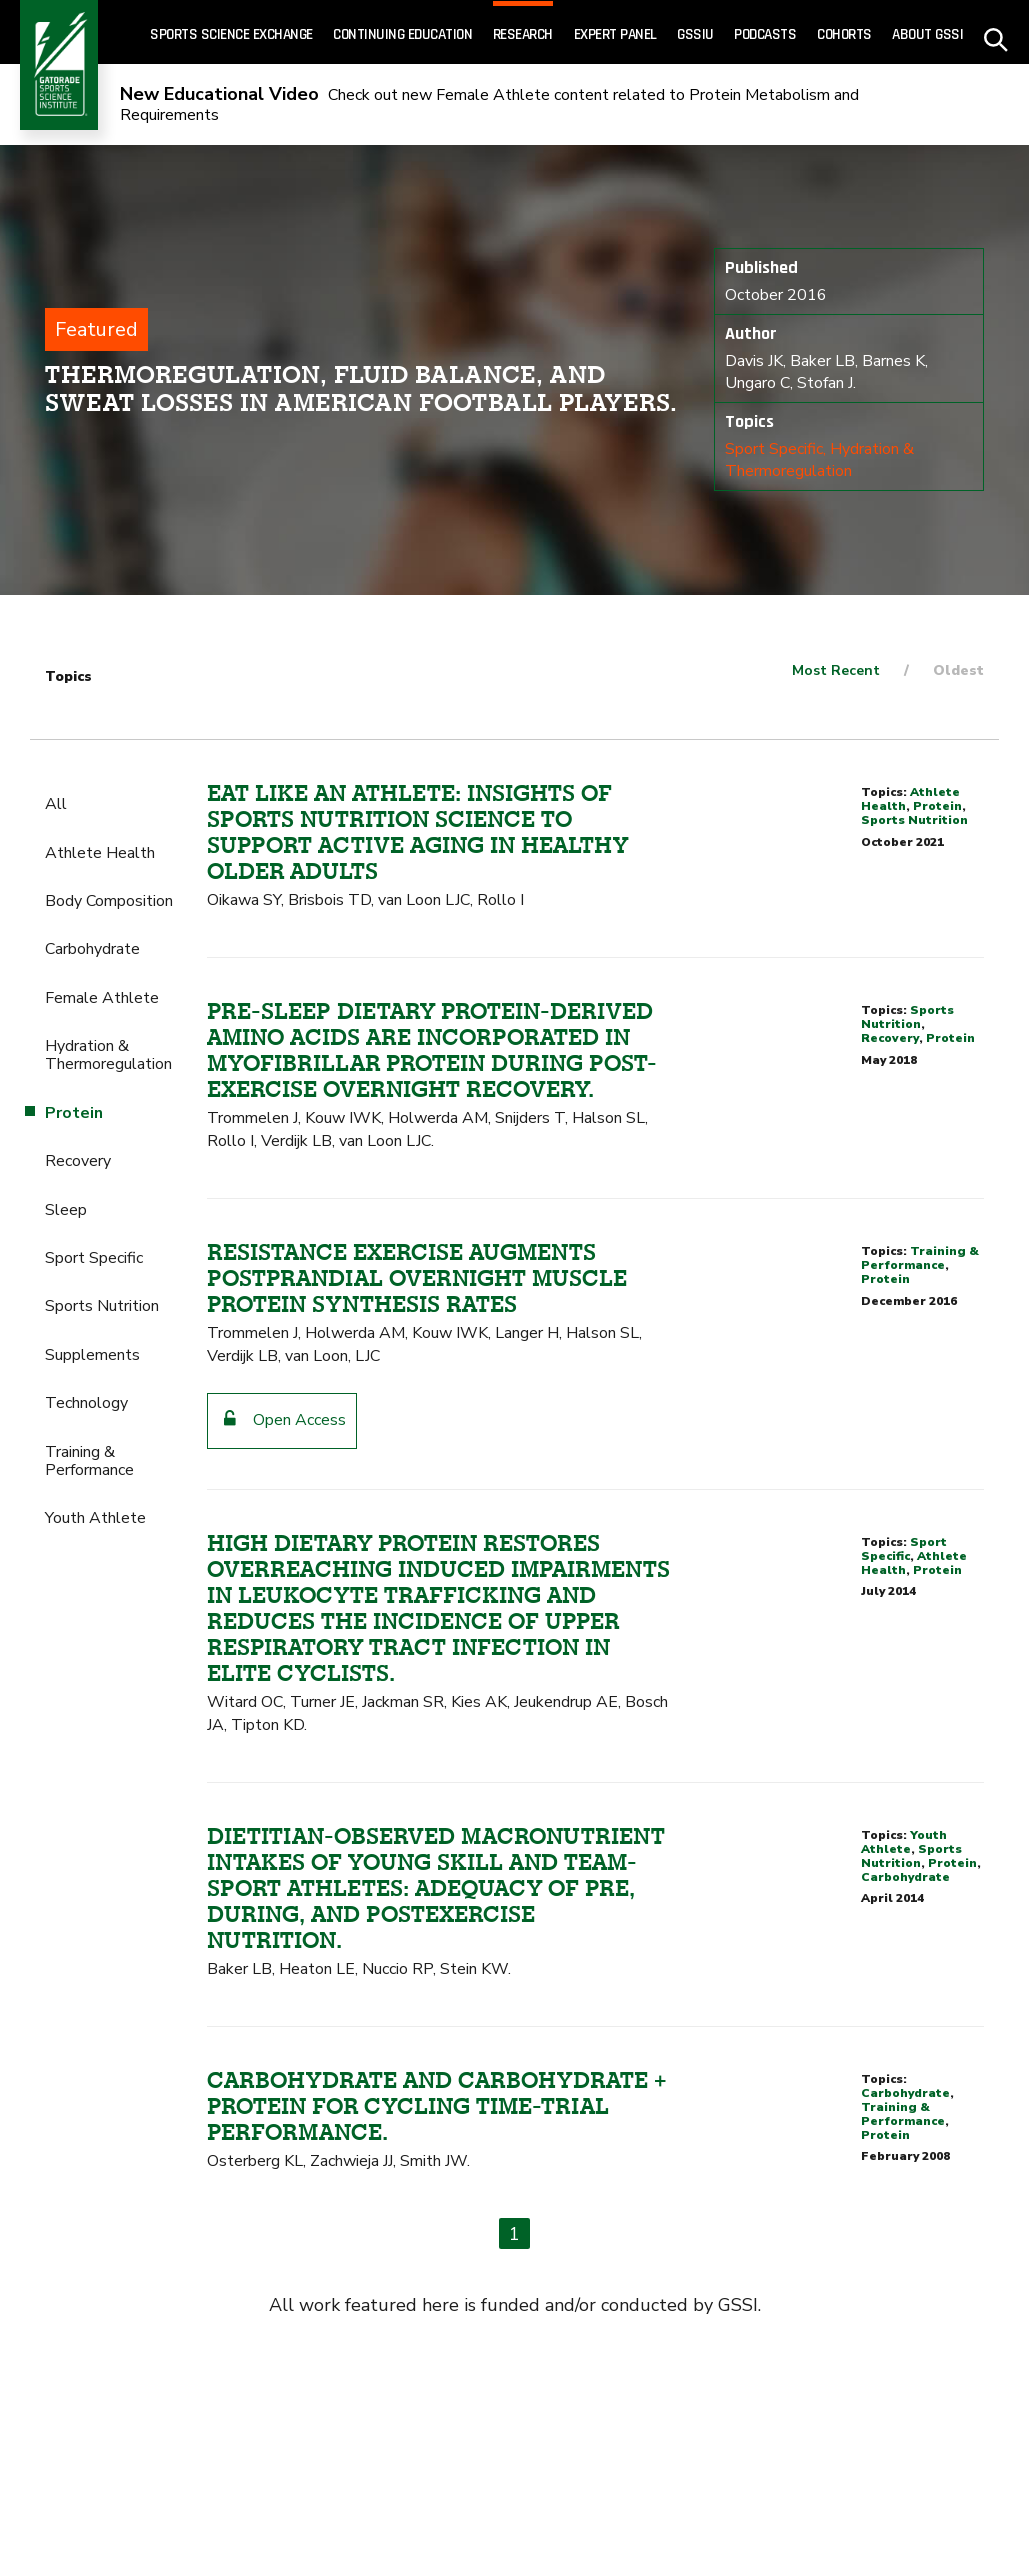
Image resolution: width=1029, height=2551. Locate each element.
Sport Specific (774, 449)
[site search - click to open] (996, 32)
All (56, 804)
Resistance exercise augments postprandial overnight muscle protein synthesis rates (417, 1278)
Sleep (66, 1210)
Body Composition (109, 901)
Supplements (92, 1355)
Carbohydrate (92, 949)
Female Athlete (102, 998)
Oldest (958, 670)
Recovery (78, 1161)
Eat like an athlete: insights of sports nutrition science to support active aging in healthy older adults (417, 832)
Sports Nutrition (102, 1306)
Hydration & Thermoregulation (819, 460)
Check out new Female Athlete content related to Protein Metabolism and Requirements (489, 105)
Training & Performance (89, 1461)
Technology (86, 1403)
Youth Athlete (95, 1518)
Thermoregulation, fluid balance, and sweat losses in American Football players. (361, 388)
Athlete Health (100, 853)
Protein (937, 806)
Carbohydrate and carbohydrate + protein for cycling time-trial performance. (436, 2106)
